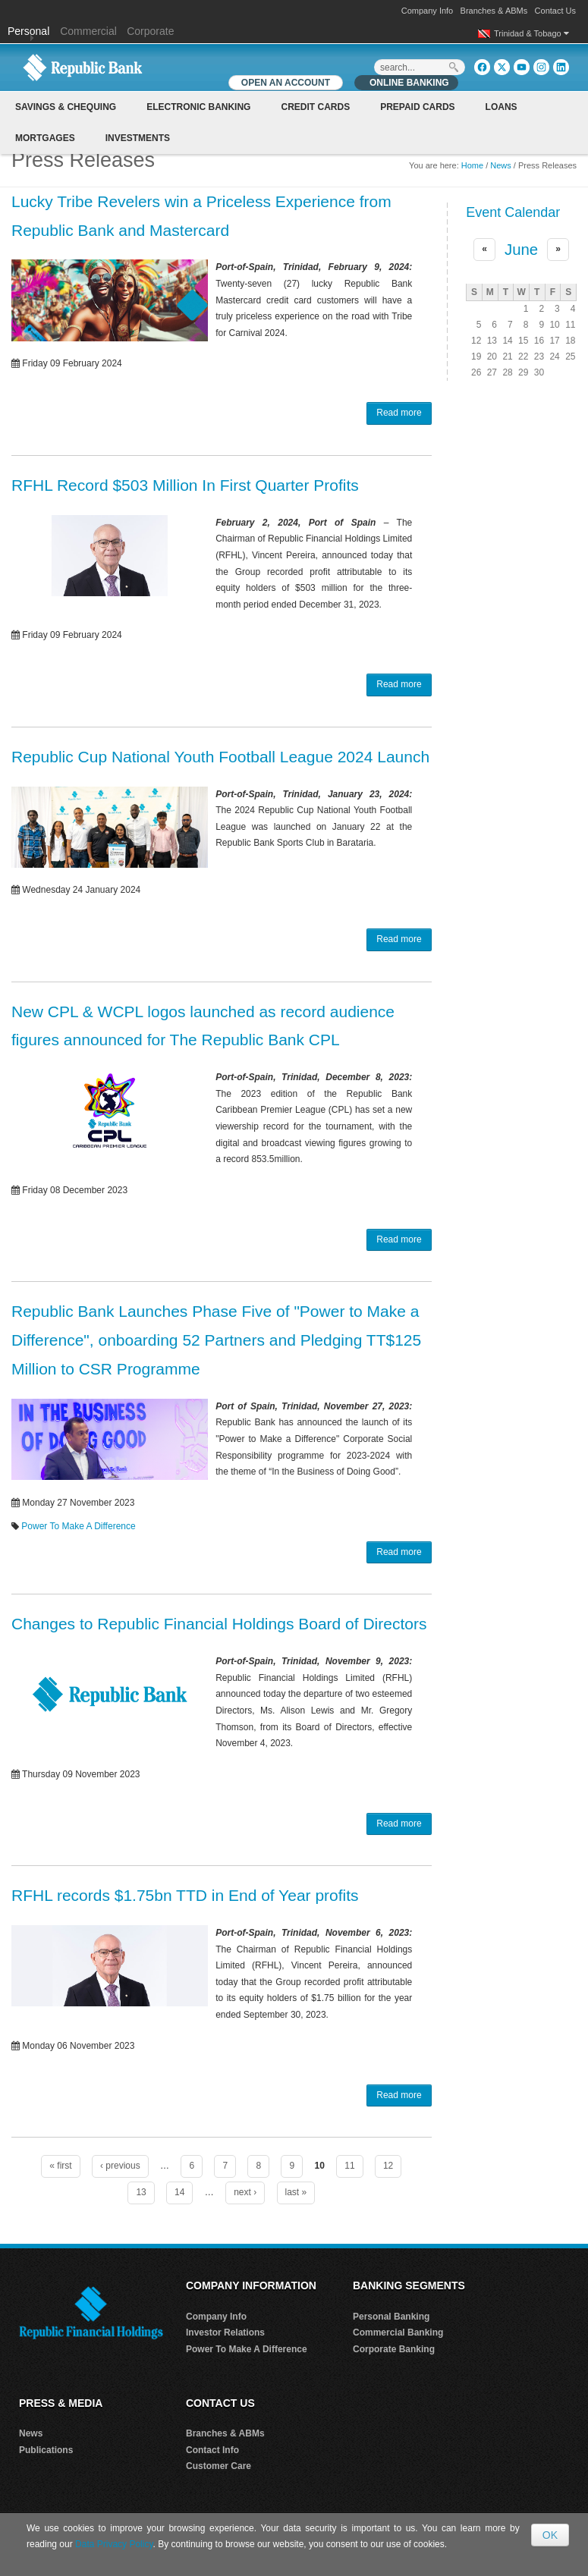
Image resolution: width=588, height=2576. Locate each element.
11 (349, 2165)
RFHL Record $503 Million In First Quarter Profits (185, 485)
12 (388, 2165)
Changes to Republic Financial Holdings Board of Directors (218, 1623)
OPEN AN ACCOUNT (285, 82)
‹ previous (120, 2165)
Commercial (88, 31)
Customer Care (218, 2466)
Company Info (427, 10)
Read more (398, 412)
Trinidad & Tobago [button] (531, 33)
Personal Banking (391, 2316)
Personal (30, 31)
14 (179, 2192)
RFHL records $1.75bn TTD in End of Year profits (185, 1895)
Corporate (150, 31)
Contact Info (212, 2450)
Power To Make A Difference (78, 1526)
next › (245, 2192)
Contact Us (555, 10)
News (500, 165)
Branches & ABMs (494, 10)
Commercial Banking (398, 2332)
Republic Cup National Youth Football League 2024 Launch (220, 756)
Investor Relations (225, 2332)
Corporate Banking (394, 2349)
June (521, 249)
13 (141, 2192)
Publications (46, 2450)
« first (60, 2165)
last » (296, 2192)
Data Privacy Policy (114, 2544)
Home (472, 165)
